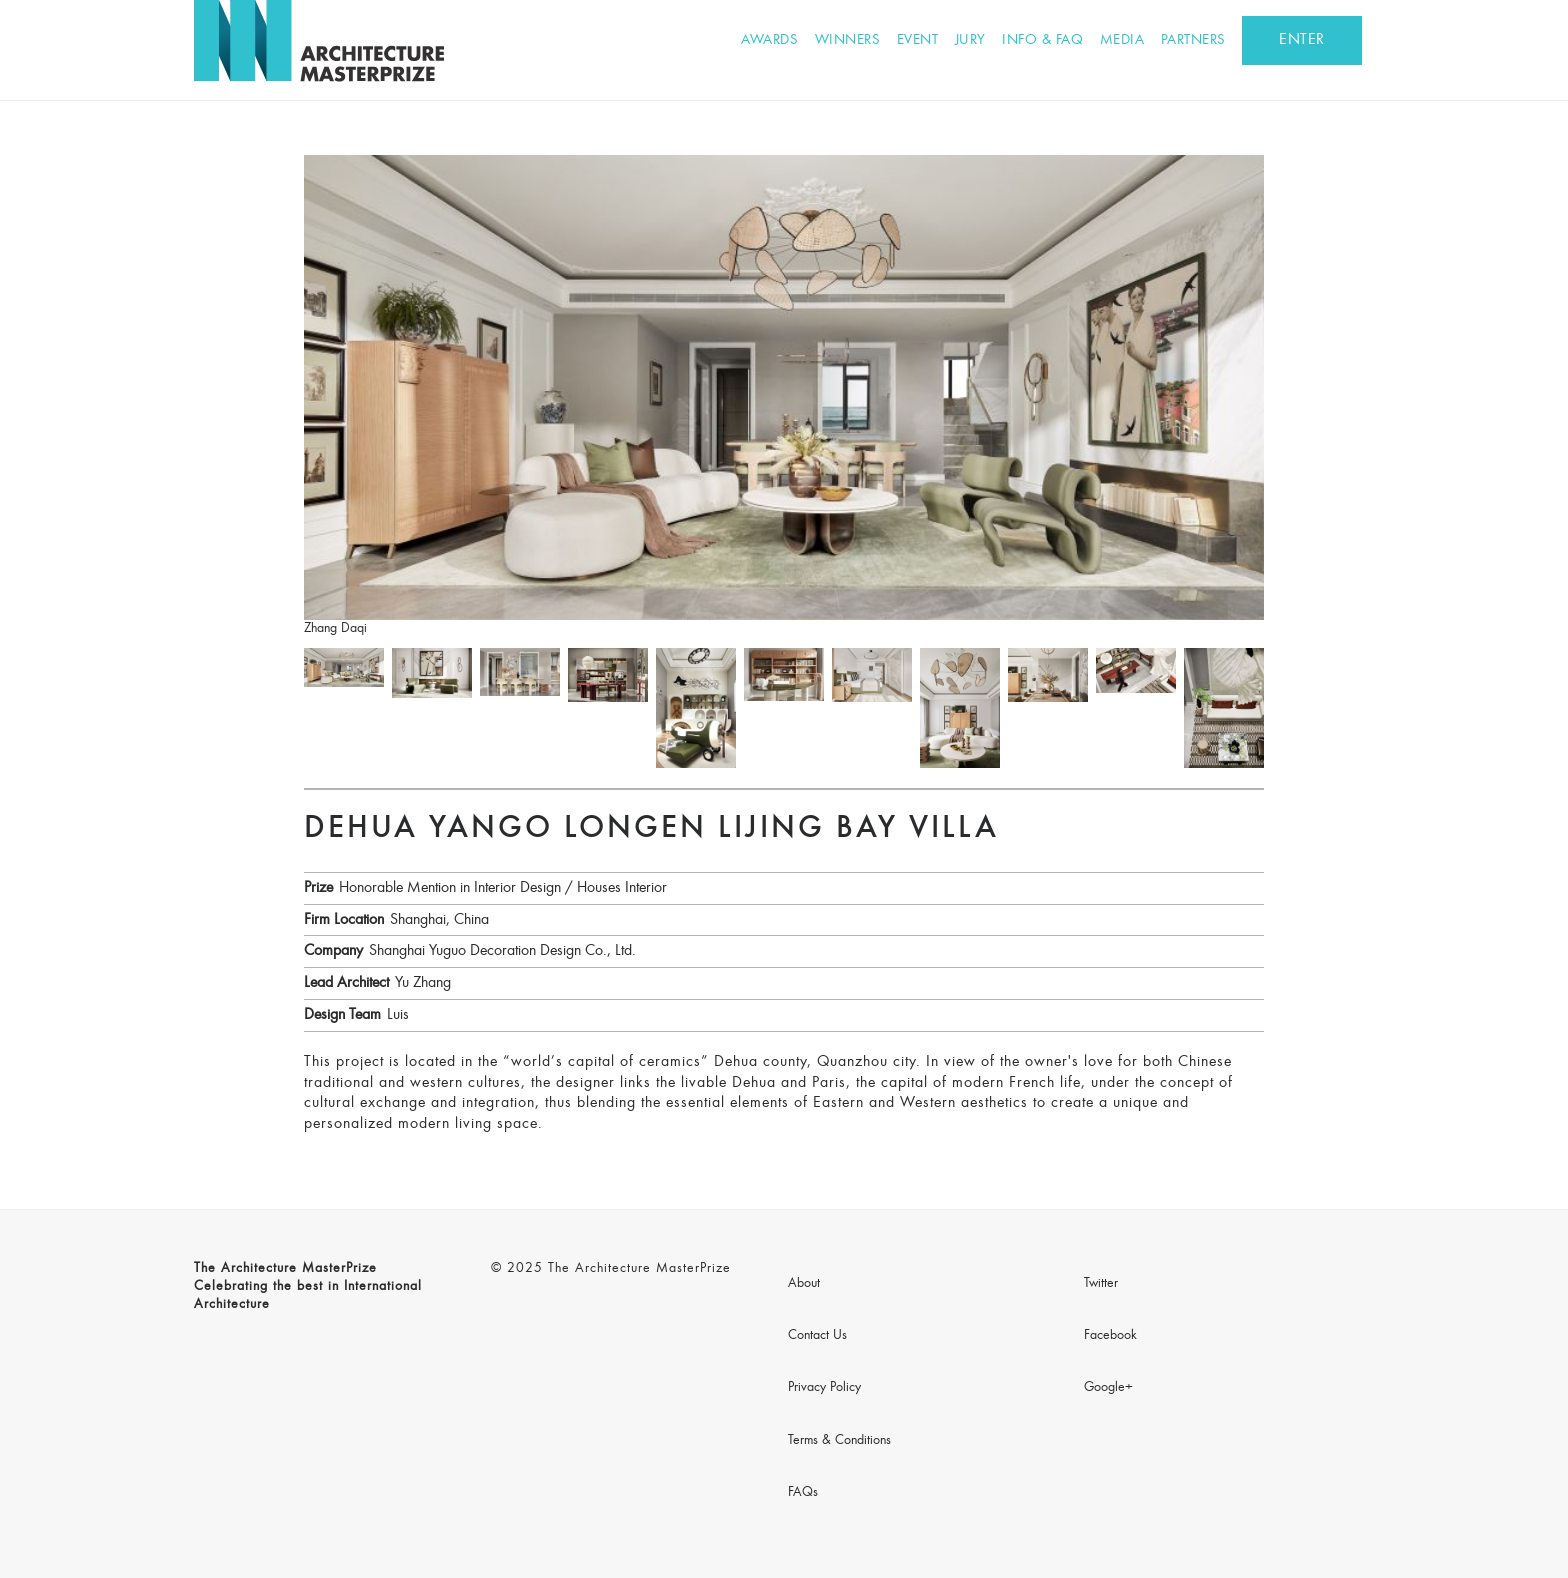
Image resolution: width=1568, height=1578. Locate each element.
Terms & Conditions (839, 1441)
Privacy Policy (824, 1388)
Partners (1193, 40)
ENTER (1302, 40)
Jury (970, 40)
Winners (848, 40)
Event (918, 40)
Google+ (1108, 1388)
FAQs (803, 1493)
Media (1122, 40)
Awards (769, 40)
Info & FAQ (1042, 40)
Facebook (1110, 1336)
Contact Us (817, 1336)
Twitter (1101, 1284)
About (804, 1284)
